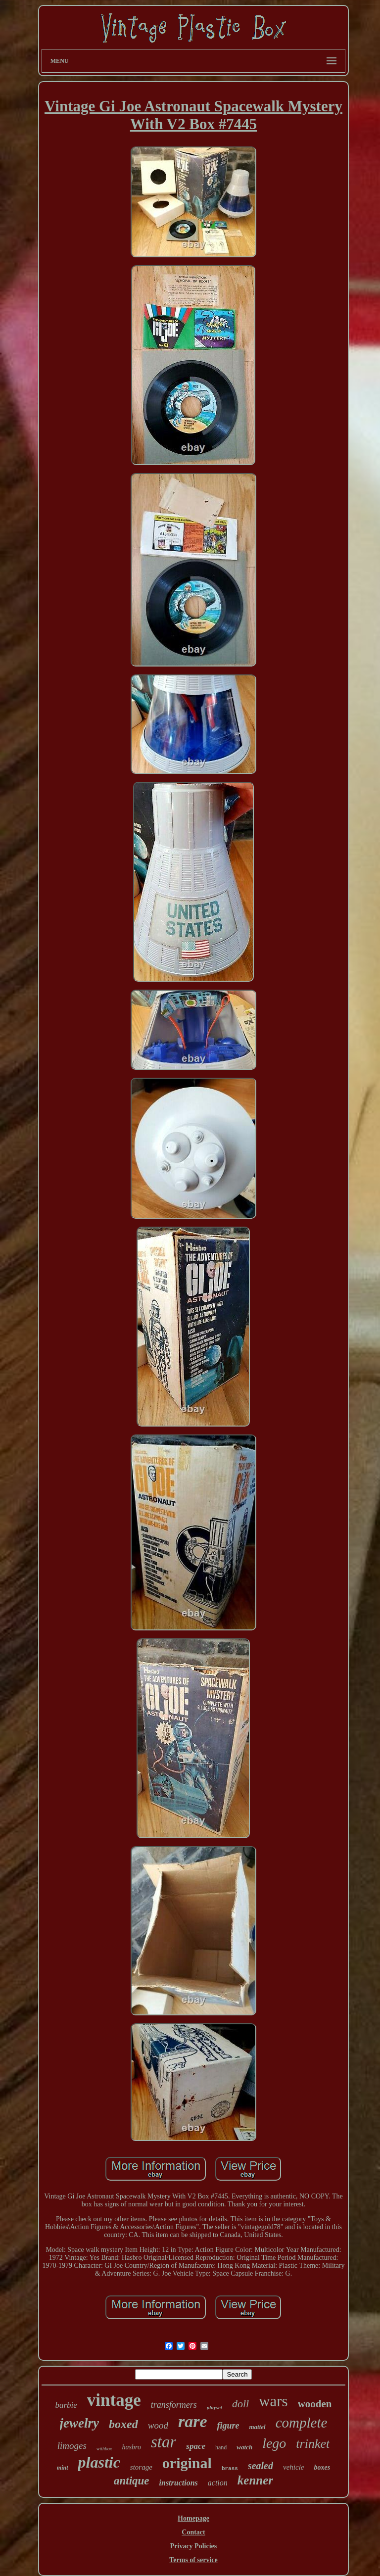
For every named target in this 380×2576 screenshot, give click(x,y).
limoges (72, 2445)
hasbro (131, 2447)
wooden (315, 2404)
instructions (178, 2483)
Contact (193, 2532)
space (195, 2446)
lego (274, 2443)
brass (230, 2469)
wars (273, 2401)
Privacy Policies (193, 2546)
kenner (255, 2480)
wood (158, 2425)
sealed (260, 2465)
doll (240, 2403)
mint (62, 2467)
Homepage (193, 2518)
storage (141, 2467)
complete (302, 2423)
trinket (313, 2443)
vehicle (293, 2467)
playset (214, 2407)
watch (244, 2447)
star (163, 2442)
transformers (174, 2405)
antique (131, 2481)
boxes (322, 2467)
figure (228, 2426)
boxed (123, 2424)
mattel (257, 2427)
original (187, 2463)
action (218, 2483)
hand (221, 2447)
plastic (99, 2462)
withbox (104, 2448)
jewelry (79, 2423)
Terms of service (193, 2560)
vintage (114, 2400)
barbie (66, 2405)
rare (192, 2421)
